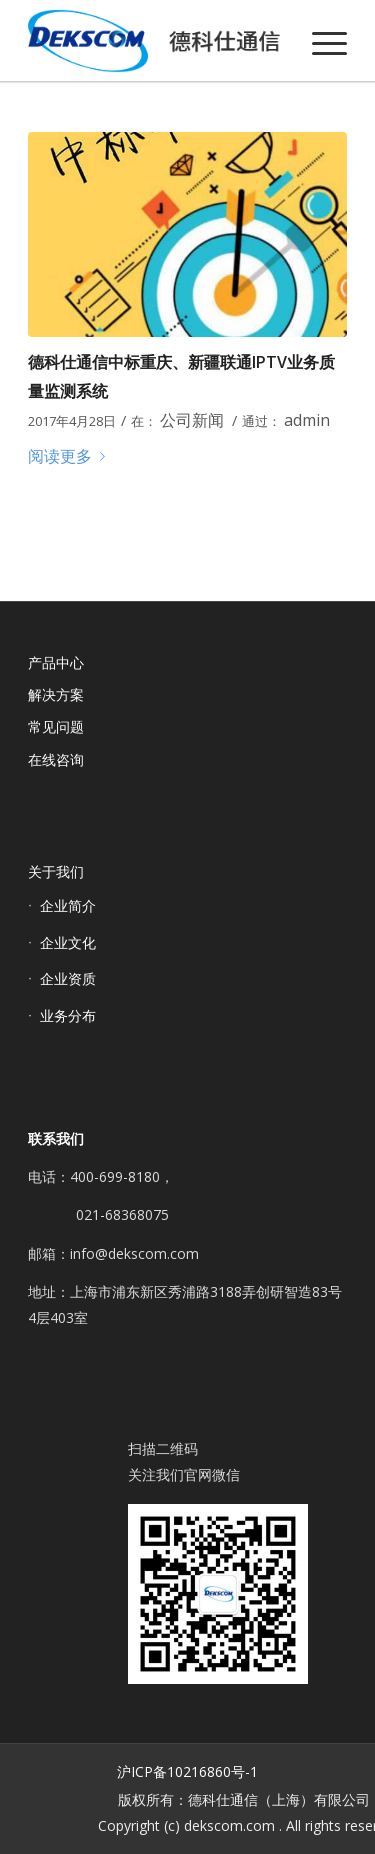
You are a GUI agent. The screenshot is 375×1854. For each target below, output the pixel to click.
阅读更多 (70, 456)
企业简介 (68, 905)
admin (307, 420)
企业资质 (68, 978)
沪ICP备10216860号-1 (187, 1771)
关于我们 (56, 871)
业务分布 (68, 1015)
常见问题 (56, 726)
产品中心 (56, 662)
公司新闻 (192, 420)
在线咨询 (56, 759)
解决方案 (56, 694)
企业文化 (68, 942)
